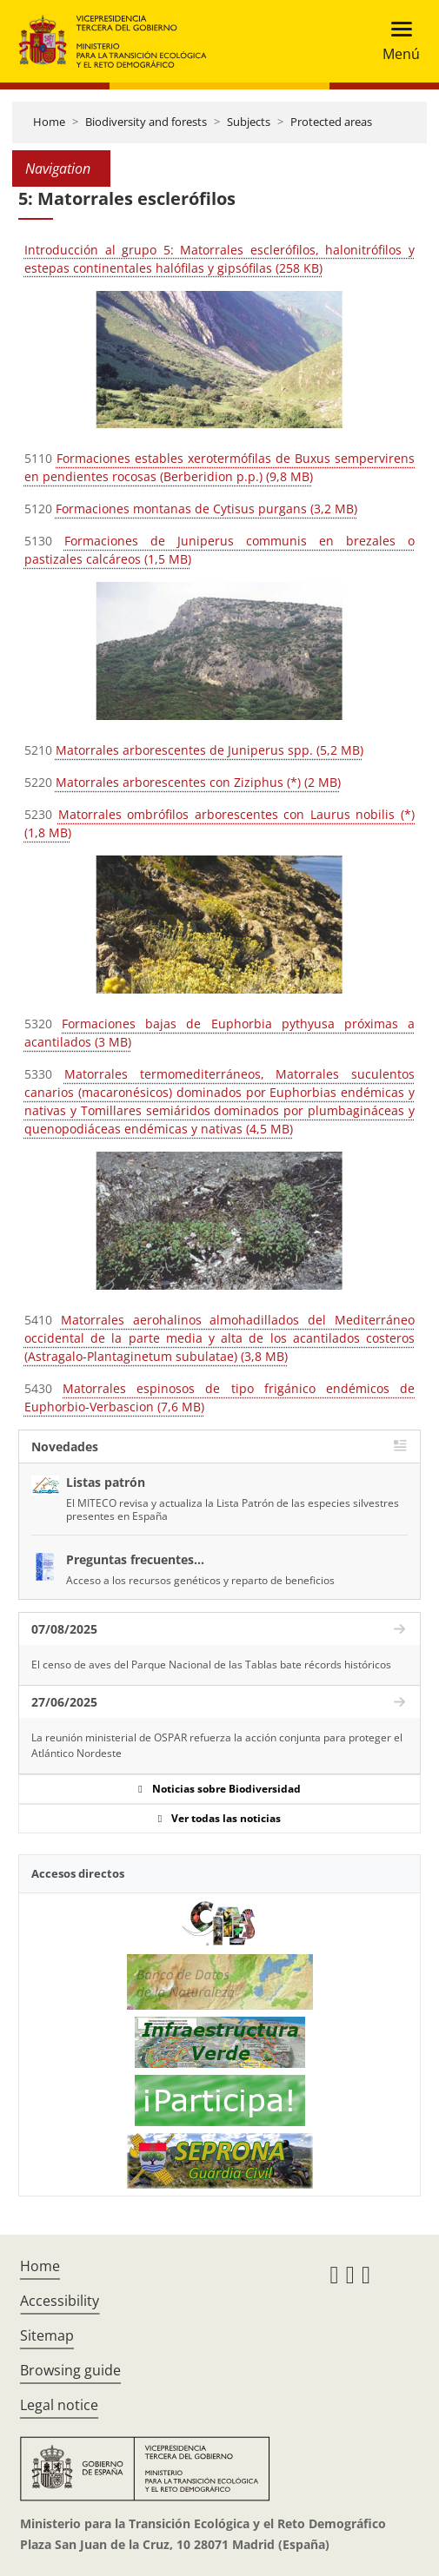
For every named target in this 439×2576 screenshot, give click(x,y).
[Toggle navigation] (396, 41)
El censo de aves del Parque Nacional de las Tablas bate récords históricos (211, 1664)
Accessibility (59, 2300)
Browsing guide (70, 2370)
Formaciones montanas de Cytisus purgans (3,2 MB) (206, 508)
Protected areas (331, 121)
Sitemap (47, 2335)
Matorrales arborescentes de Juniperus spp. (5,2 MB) (209, 750)
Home (49, 121)
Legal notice (59, 2404)
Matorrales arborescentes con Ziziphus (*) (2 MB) (198, 782)
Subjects (248, 121)
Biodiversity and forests (146, 121)
